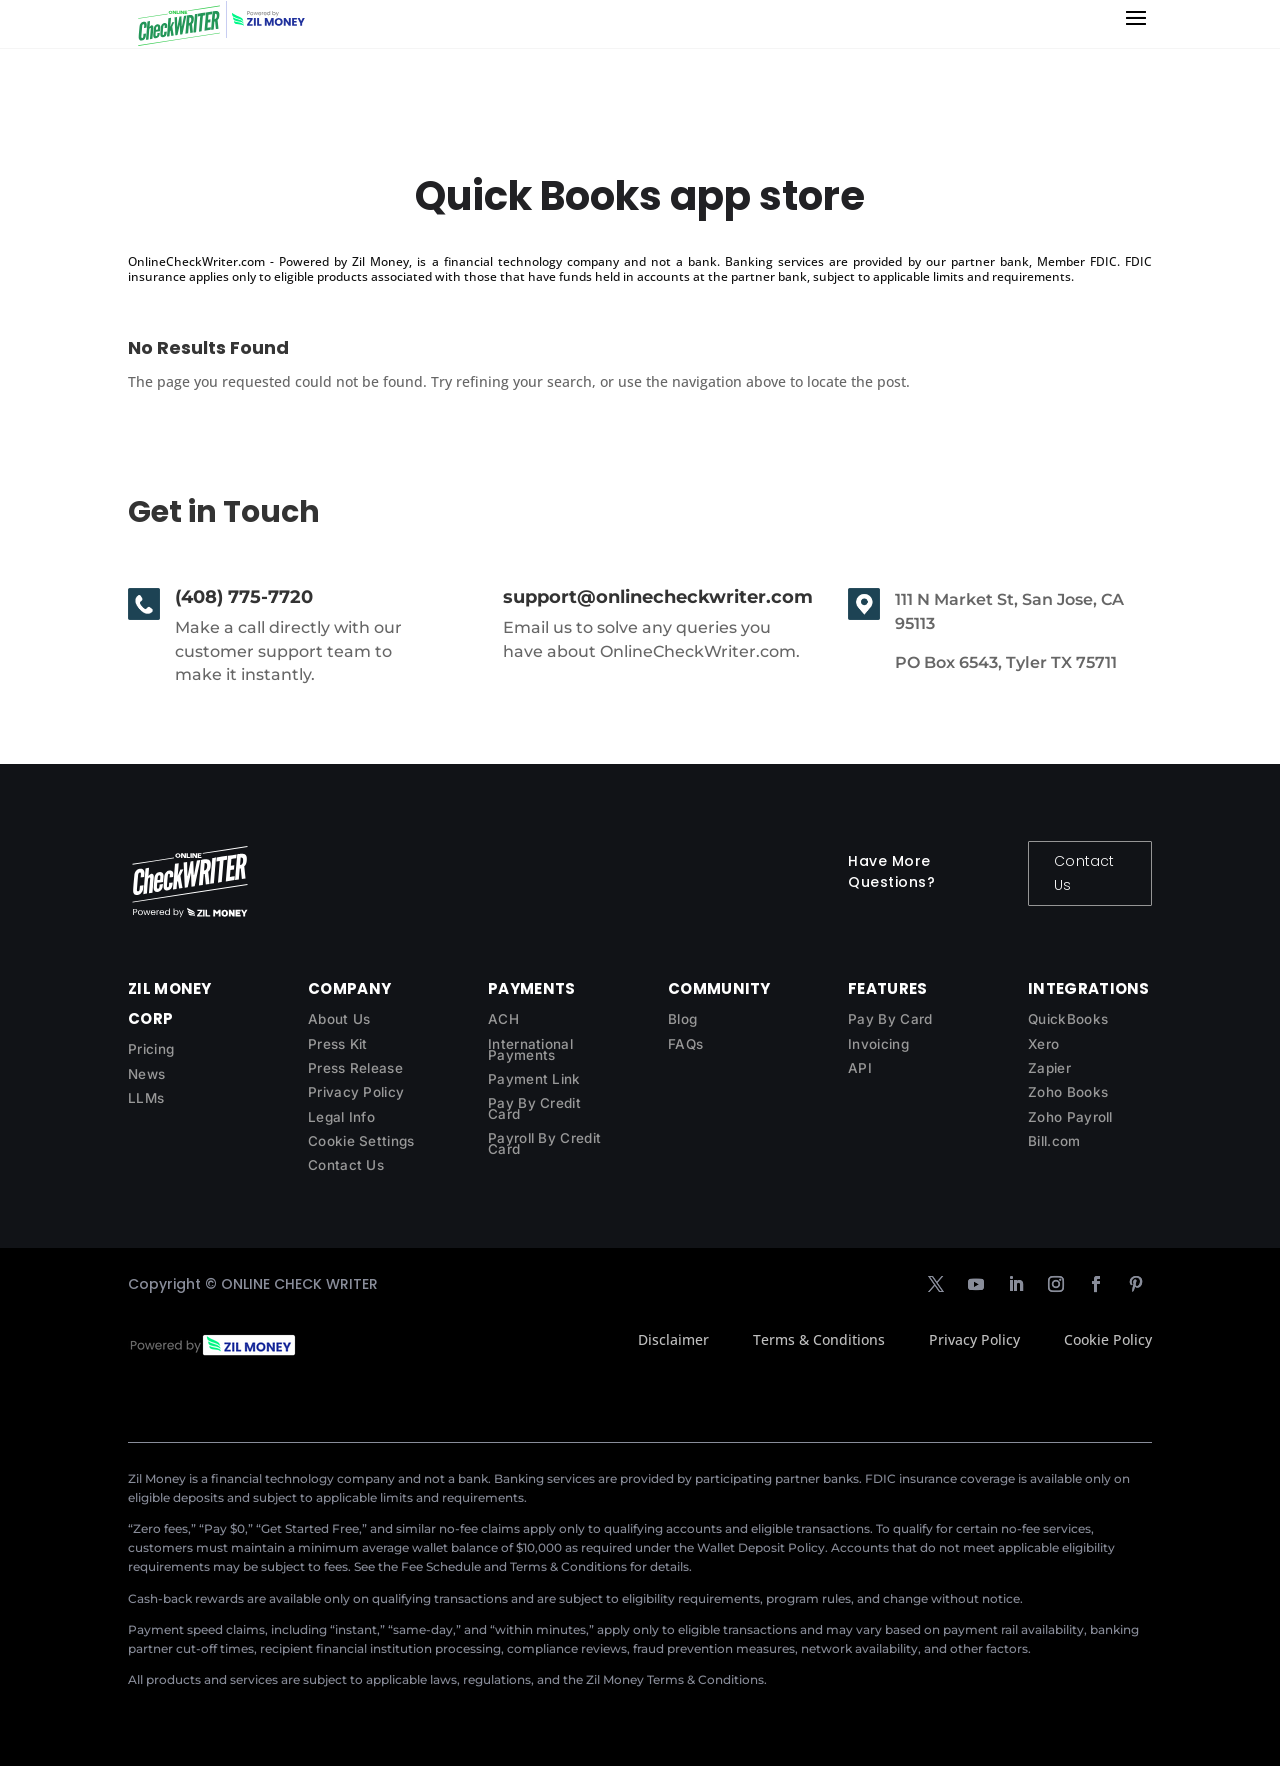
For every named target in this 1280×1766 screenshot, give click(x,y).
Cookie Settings (361, 1141)
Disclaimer (673, 1339)
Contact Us (1084, 873)
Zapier (1049, 1068)
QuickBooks (1068, 1019)
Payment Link (534, 1079)
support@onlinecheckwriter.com (658, 597)
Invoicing (878, 1044)
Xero (1043, 1044)
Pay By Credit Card (534, 1108)
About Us (339, 1019)
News (146, 1074)
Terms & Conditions (819, 1339)
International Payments (530, 1049)
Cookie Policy (1108, 1339)
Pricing (151, 1049)
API (860, 1068)
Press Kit (338, 1044)
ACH (503, 1019)
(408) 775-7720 (244, 597)
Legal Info (341, 1117)
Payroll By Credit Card (544, 1143)
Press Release (355, 1068)
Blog (682, 1019)
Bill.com (1054, 1141)
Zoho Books (1068, 1092)
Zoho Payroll (1070, 1117)
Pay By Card (890, 1019)
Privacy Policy (356, 1092)
